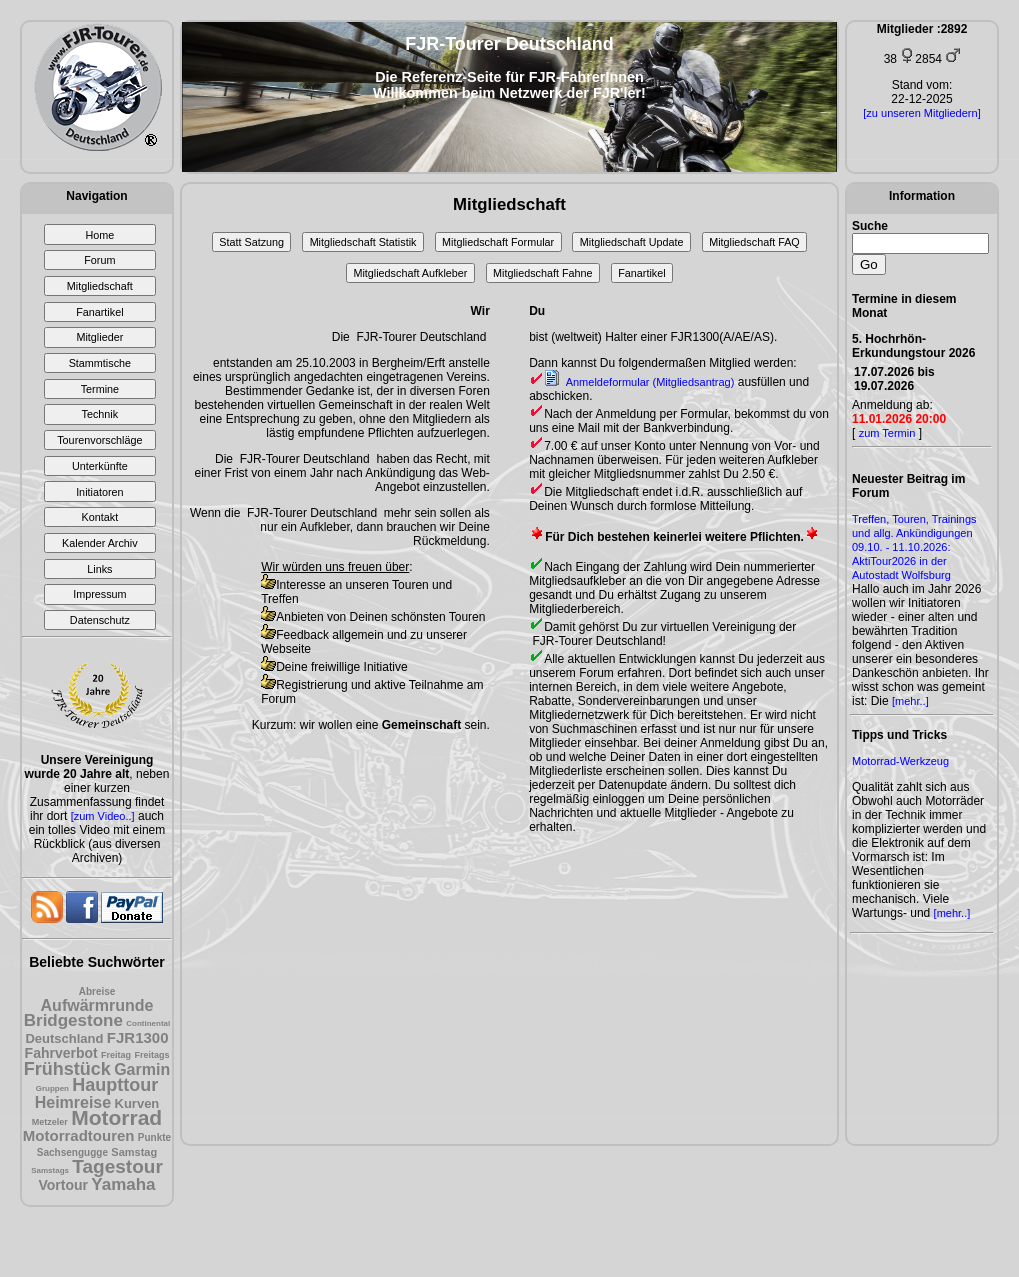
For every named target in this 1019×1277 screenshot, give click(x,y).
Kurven (137, 1103)
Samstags (50, 1170)
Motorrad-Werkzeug (900, 761)
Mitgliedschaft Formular (498, 242)
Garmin (142, 1069)
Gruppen (52, 1088)
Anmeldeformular (639, 382)
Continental (148, 1023)
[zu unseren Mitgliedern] (921, 113)
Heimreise (73, 1102)
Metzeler (50, 1122)
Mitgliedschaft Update (632, 242)
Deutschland (64, 1038)
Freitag (116, 1055)
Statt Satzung (251, 242)
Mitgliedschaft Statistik (363, 242)
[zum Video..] (103, 816)
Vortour (63, 1185)
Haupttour (115, 1085)
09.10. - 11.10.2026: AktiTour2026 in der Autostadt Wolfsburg (901, 561)
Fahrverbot (61, 1053)
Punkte (154, 1137)
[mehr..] (910, 701)
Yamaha (123, 1184)
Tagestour (117, 1166)
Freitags (151, 1055)
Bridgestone (73, 1020)
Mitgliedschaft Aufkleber (410, 273)
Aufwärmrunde (97, 1005)
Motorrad (116, 1117)
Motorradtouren (79, 1135)
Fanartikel (641, 273)
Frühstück (67, 1069)
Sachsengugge (72, 1152)
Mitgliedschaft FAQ (754, 242)
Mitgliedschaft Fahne (543, 273)
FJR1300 (138, 1037)
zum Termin (887, 433)
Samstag (134, 1152)
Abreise (97, 991)
